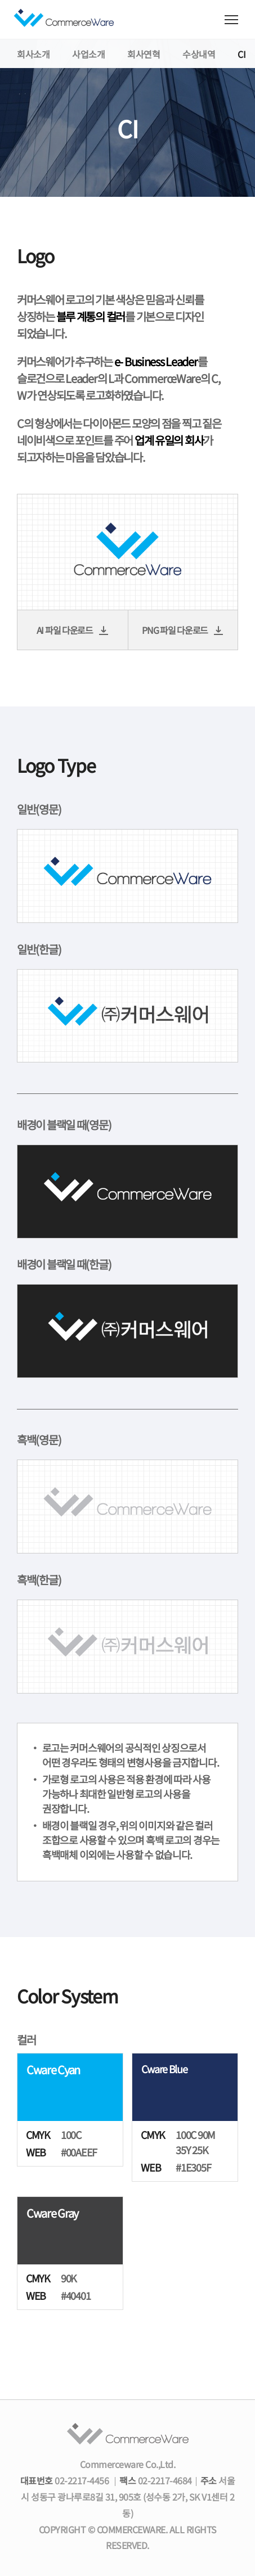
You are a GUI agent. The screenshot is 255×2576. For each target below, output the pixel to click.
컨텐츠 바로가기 (0, 0)
